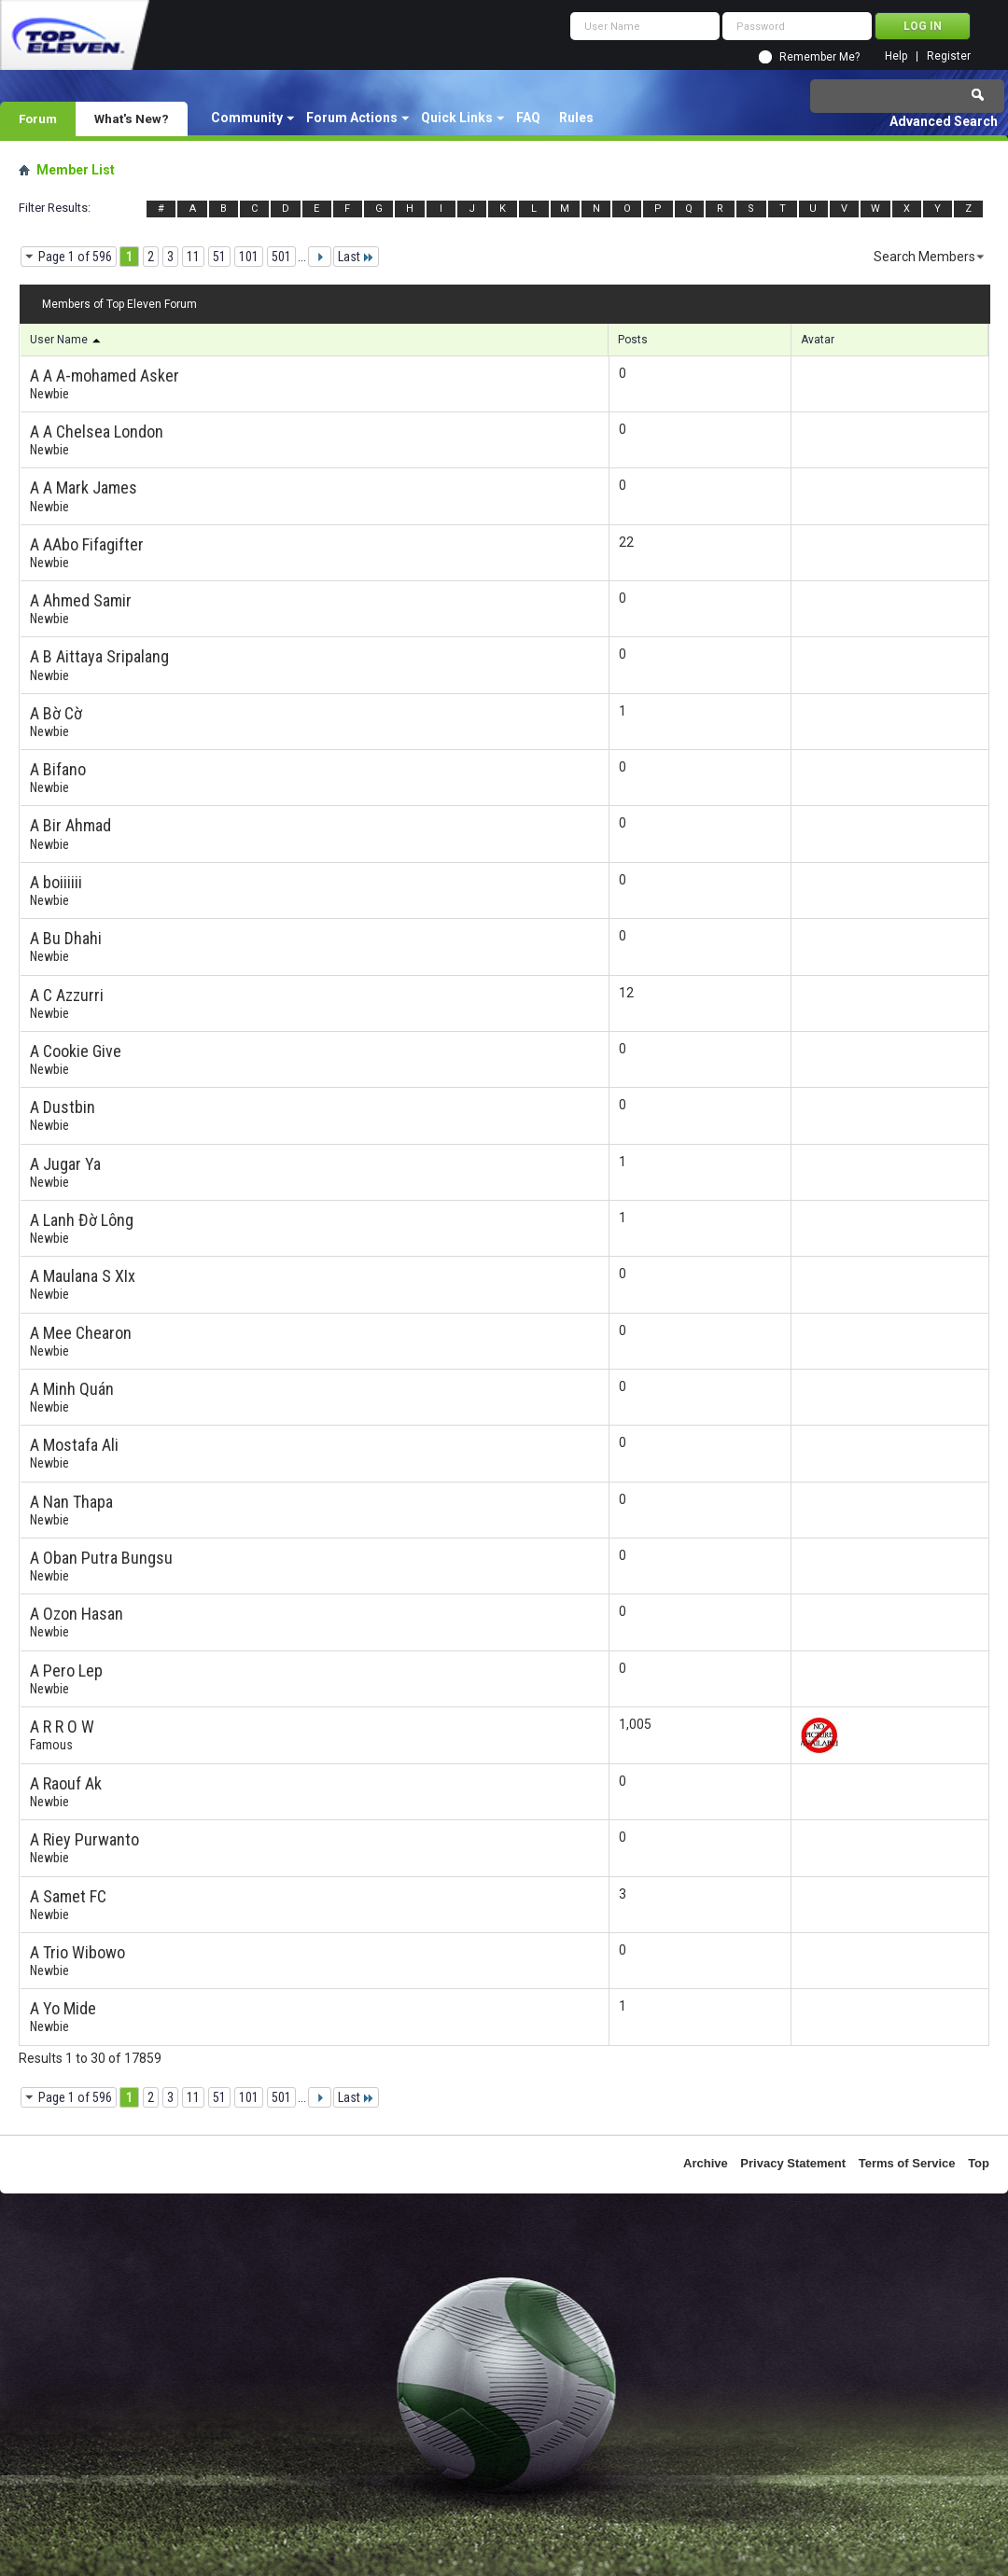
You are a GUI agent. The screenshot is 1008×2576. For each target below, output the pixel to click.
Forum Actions (352, 117)
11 (193, 256)
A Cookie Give (75, 1051)
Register (949, 56)
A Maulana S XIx (82, 1276)
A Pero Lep (66, 1670)
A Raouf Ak (66, 1783)
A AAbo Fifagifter (87, 544)
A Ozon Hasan (76, 1613)
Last (356, 256)
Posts (633, 339)
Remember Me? (819, 56)
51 (219, 256)
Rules (576, 117)
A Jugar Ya (65, 1164)
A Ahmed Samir (81, 600)
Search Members (924, 256)
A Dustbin (62, 1107)
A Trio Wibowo (77, 1952)
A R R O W (62, 1726)
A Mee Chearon (81, 1333)
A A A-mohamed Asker (104, 375)
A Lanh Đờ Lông (81, 1220)
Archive (705, 2163)
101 (249, 256)
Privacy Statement (793, 2163)
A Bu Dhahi (66, 938)
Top (978, 2163)
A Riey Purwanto (84, 1839)
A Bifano (58, 769)
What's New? (131, 118)
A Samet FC (68, 1896)
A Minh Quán (72, 1389)
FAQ (528, 117)
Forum (38, 118)
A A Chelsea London (96, 431)
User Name (66, 339)
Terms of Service (907, 2163)
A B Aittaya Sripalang (99, 656)
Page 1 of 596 (75, 256)
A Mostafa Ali (74, 1445)
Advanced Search (943, 121)
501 (281, 256)
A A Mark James (83, 487)
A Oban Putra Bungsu (101, 1557)
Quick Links (457, 117)
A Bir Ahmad (70, 825)
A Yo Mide (63, 2008)
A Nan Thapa (71, 1501)
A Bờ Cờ (56, 713)
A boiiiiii (56, 882)
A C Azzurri (67, 995)
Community (247, 117)
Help (896, 56)
